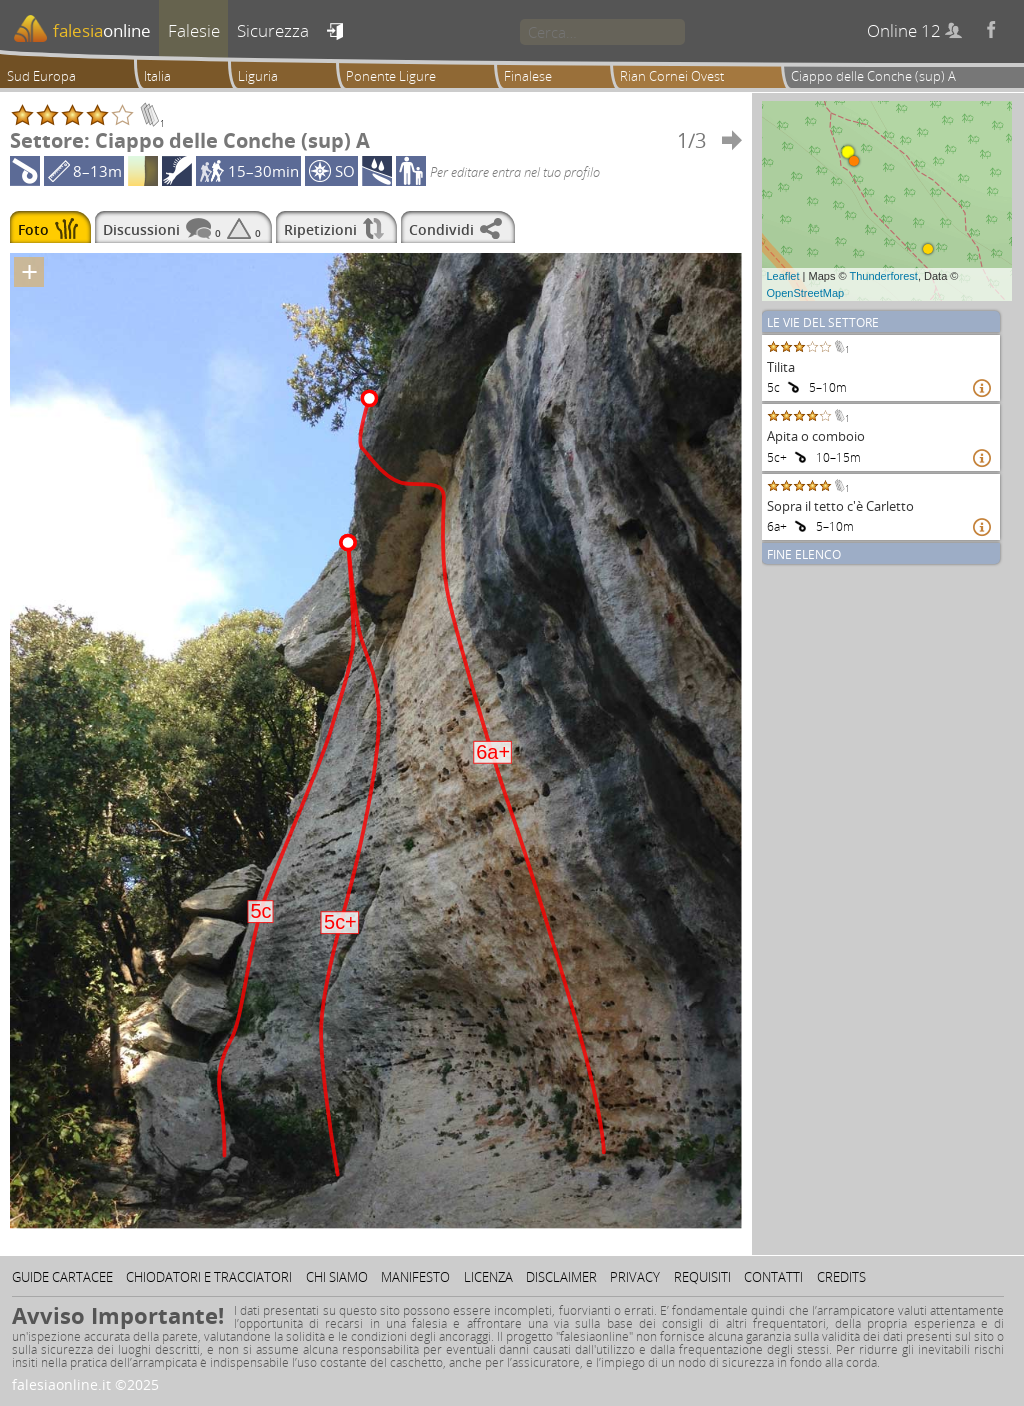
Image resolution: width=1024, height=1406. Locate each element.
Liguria (258, 76)
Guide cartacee (62, 1277)
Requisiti (702, 1277)
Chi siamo (337, 1277)
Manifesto (415, 1277)
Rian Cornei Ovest (672, 76)
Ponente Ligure (391, 76)
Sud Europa (41, 76)
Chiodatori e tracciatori (209, 1277)
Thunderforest (883, 276)
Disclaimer (561, 1277)
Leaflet (783, 276)
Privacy (635, 1277)
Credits (841, 1277)
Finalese (528, 76)
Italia (157, 76)
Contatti (773, 1277)
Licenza (488, 1277)
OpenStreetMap (806, 293)
